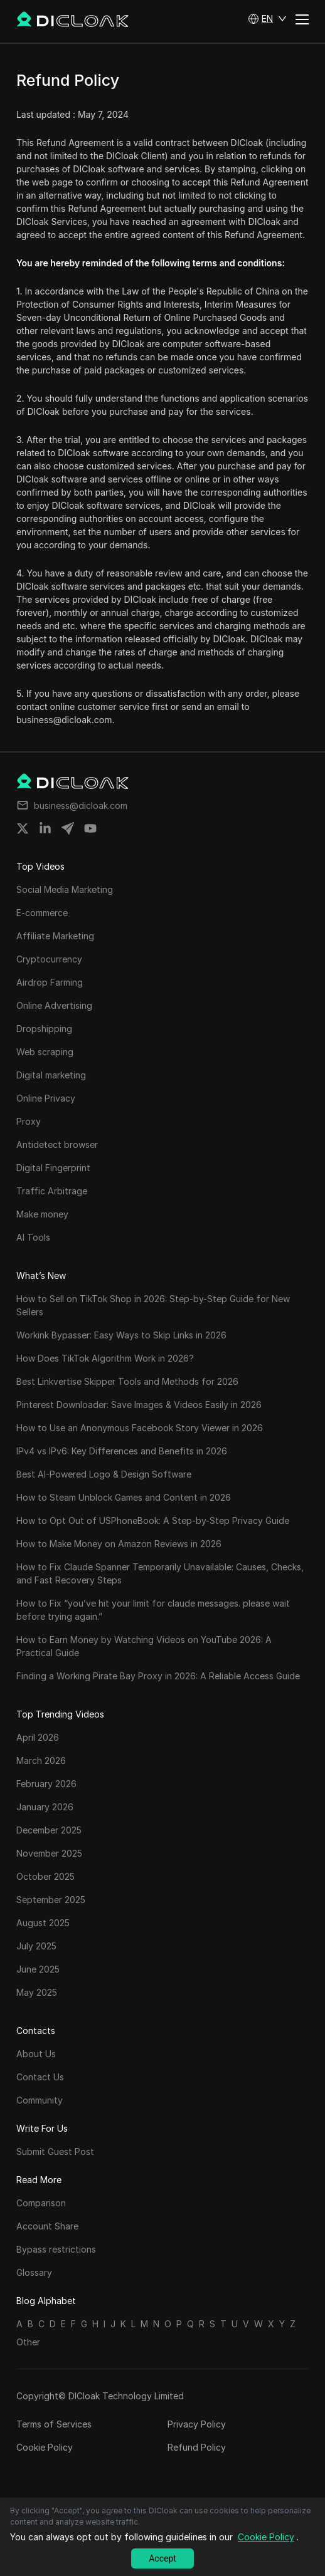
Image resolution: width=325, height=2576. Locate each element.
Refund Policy (197, 2447)
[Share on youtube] (90, 828)
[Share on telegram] (67, 828)
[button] (267, 19)
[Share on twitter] (22, 828)
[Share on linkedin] (45, 828)
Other (28, 2342)
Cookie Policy (44, 2447)
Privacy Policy (197, 2424)
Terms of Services (54, 2424)
